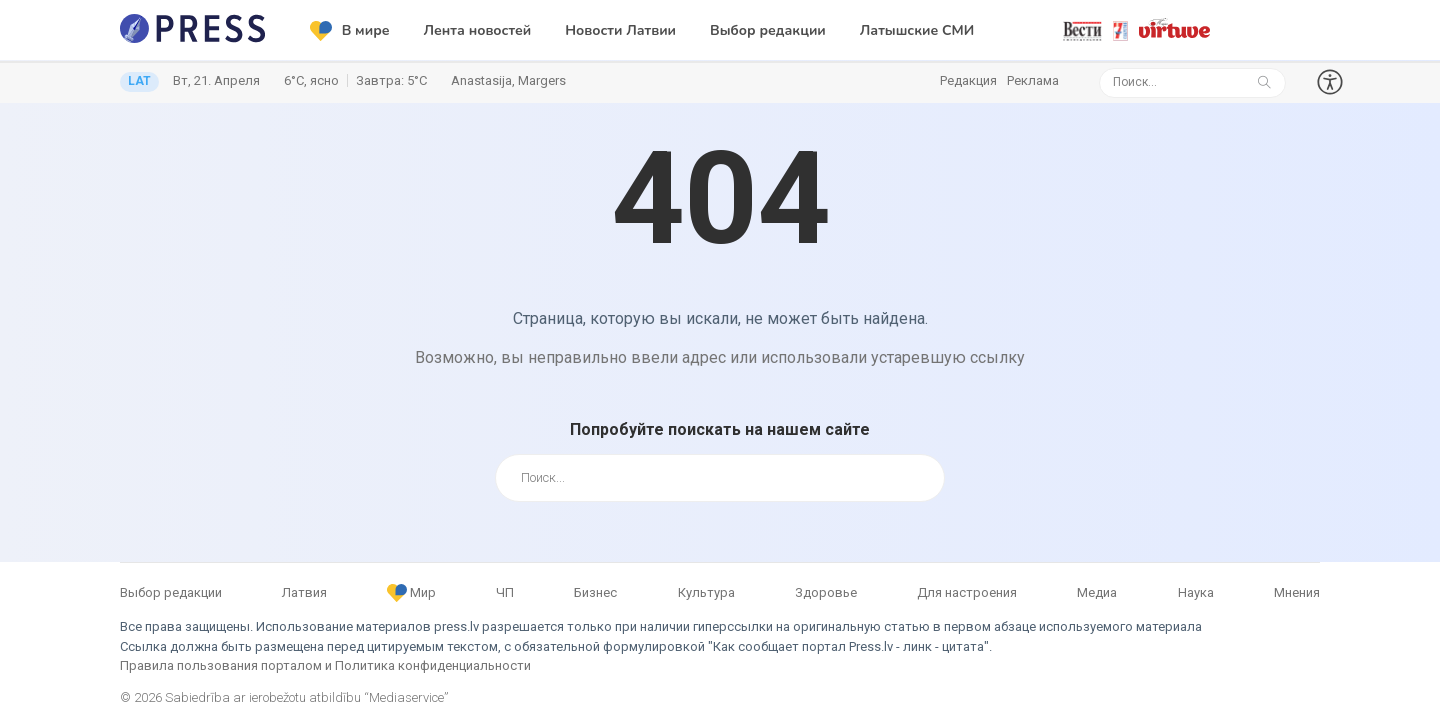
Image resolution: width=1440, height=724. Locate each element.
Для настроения (967, 592)
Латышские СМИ (917, 30)
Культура (706, 592)
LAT (139, 81)
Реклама (1033, 80)
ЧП (505, 592)
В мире (350, 31)
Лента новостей (478, 30)
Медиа (1097, 592)
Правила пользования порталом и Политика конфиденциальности (325, 665)
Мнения (1297, 592)
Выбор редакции (768, 30)
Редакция (968, 80)
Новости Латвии (620, 30)
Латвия (304, 592)
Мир (411, 592)
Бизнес (595, 592)
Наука (1196, 592)
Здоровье (826, 592)
